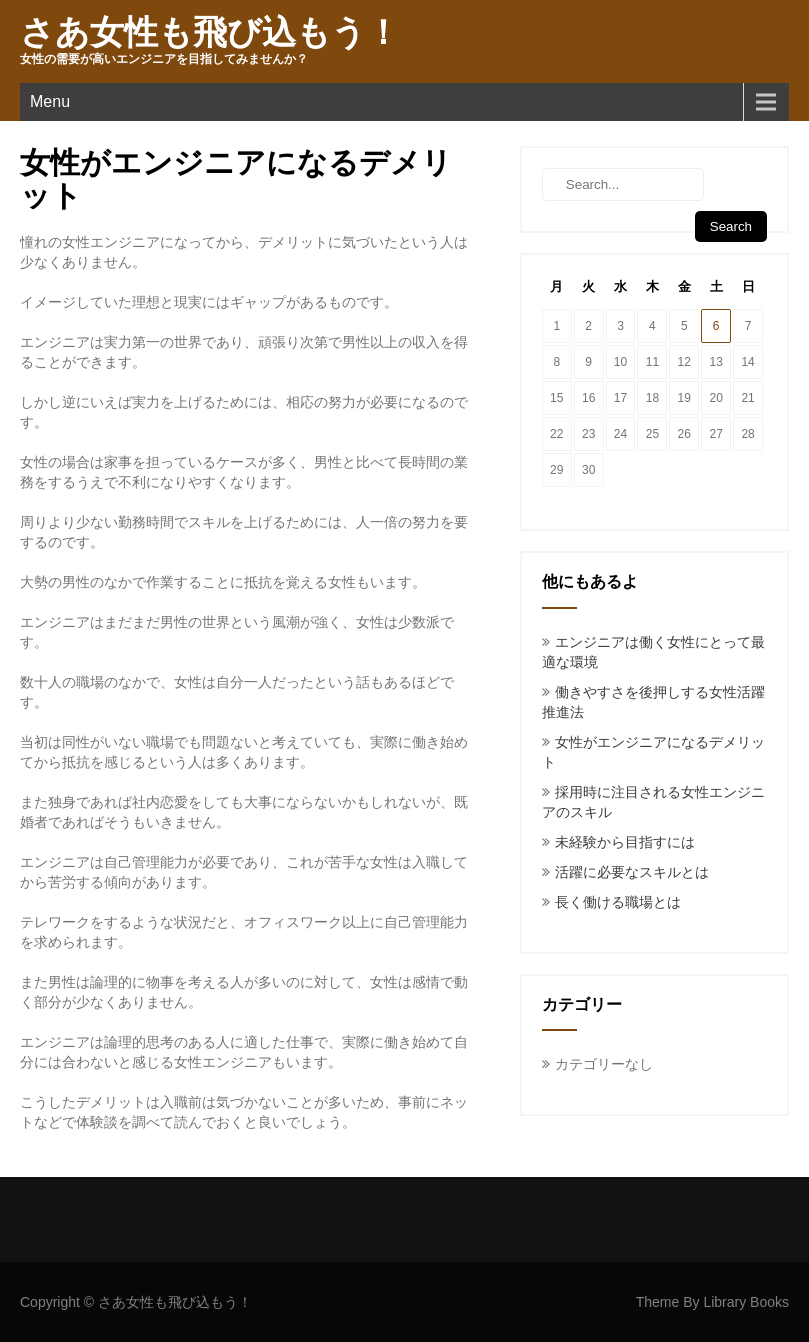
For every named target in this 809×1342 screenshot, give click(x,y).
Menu (50, 101)
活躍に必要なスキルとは (632, 872)
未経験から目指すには (625, 842)
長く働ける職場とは (618, 902)
